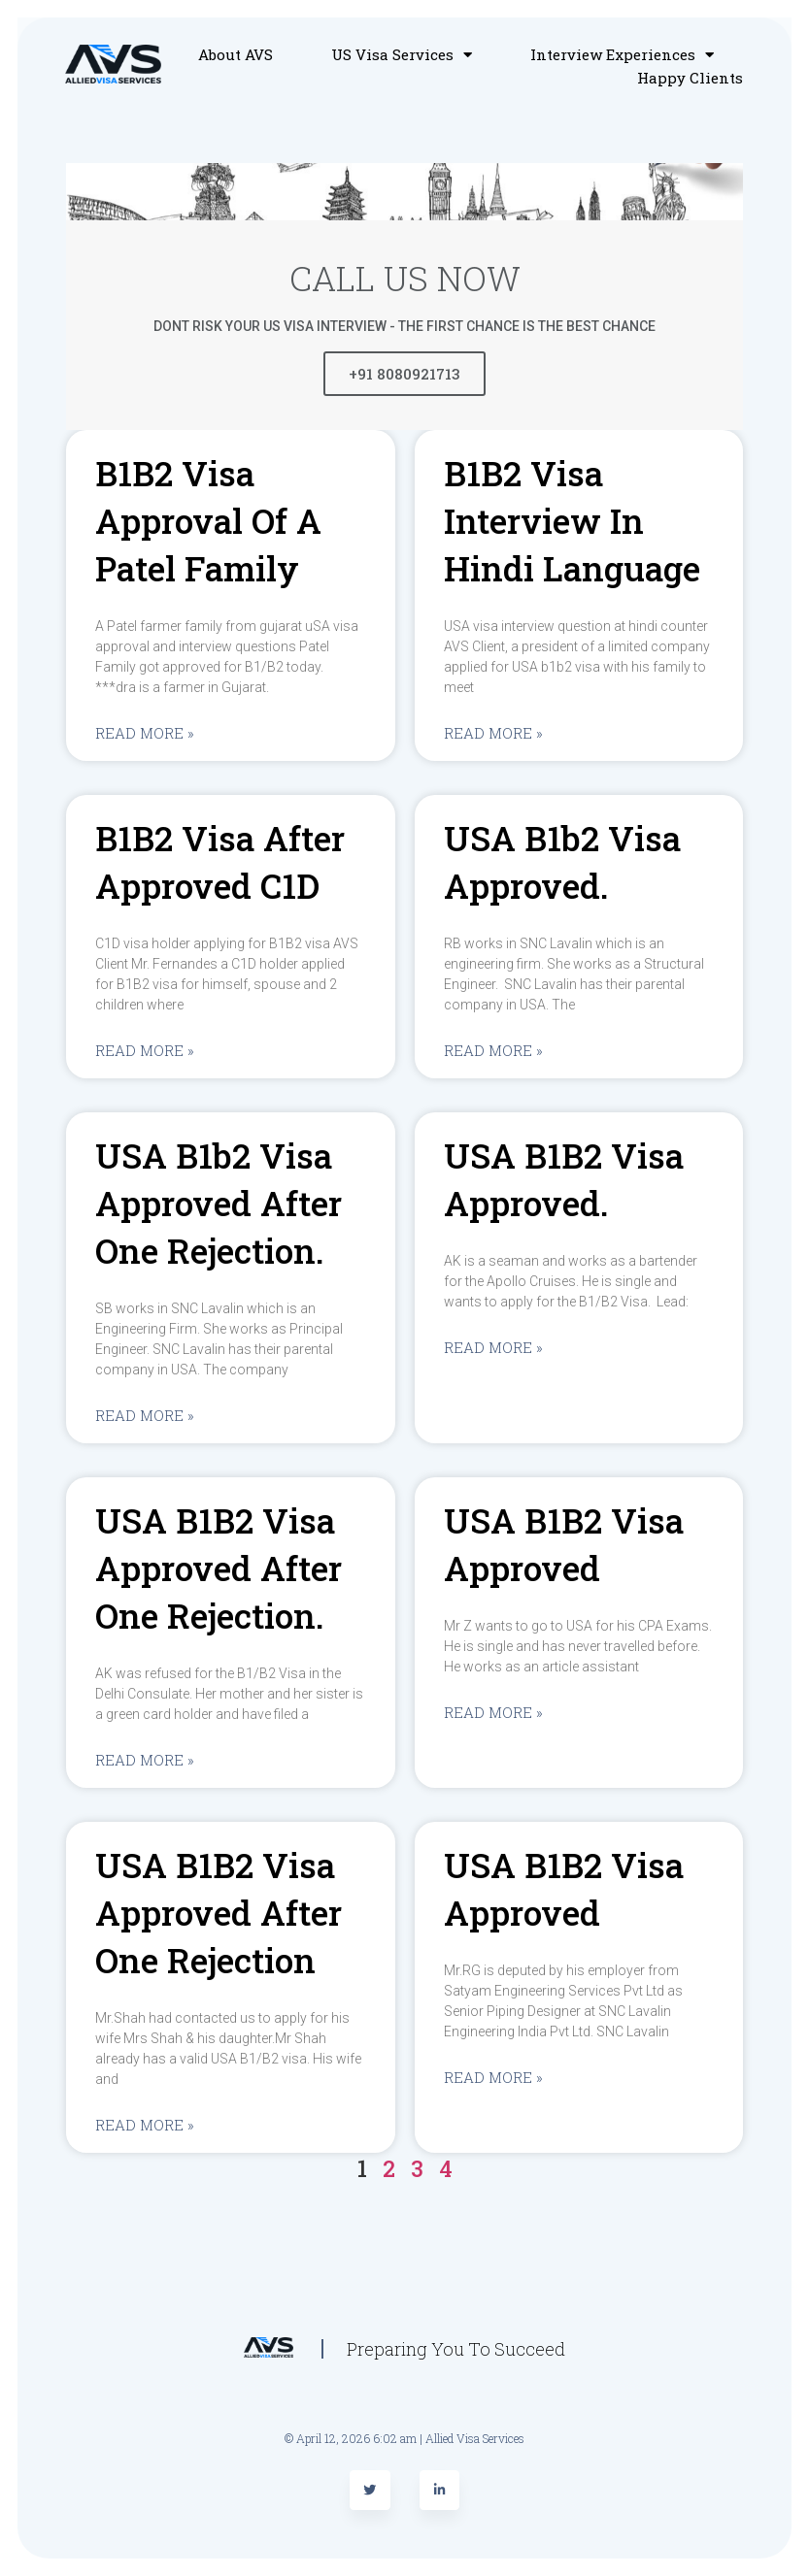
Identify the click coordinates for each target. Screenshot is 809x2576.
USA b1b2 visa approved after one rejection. (218, 1202)
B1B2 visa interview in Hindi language (572, 520)
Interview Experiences (622, 54)
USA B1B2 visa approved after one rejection (218, 1912)
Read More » (144, 733)
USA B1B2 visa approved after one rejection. (218, 1567)
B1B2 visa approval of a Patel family (208, 520)
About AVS (235, 54)
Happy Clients (690, 77)
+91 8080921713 (404, 373)
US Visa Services (401, 54)
